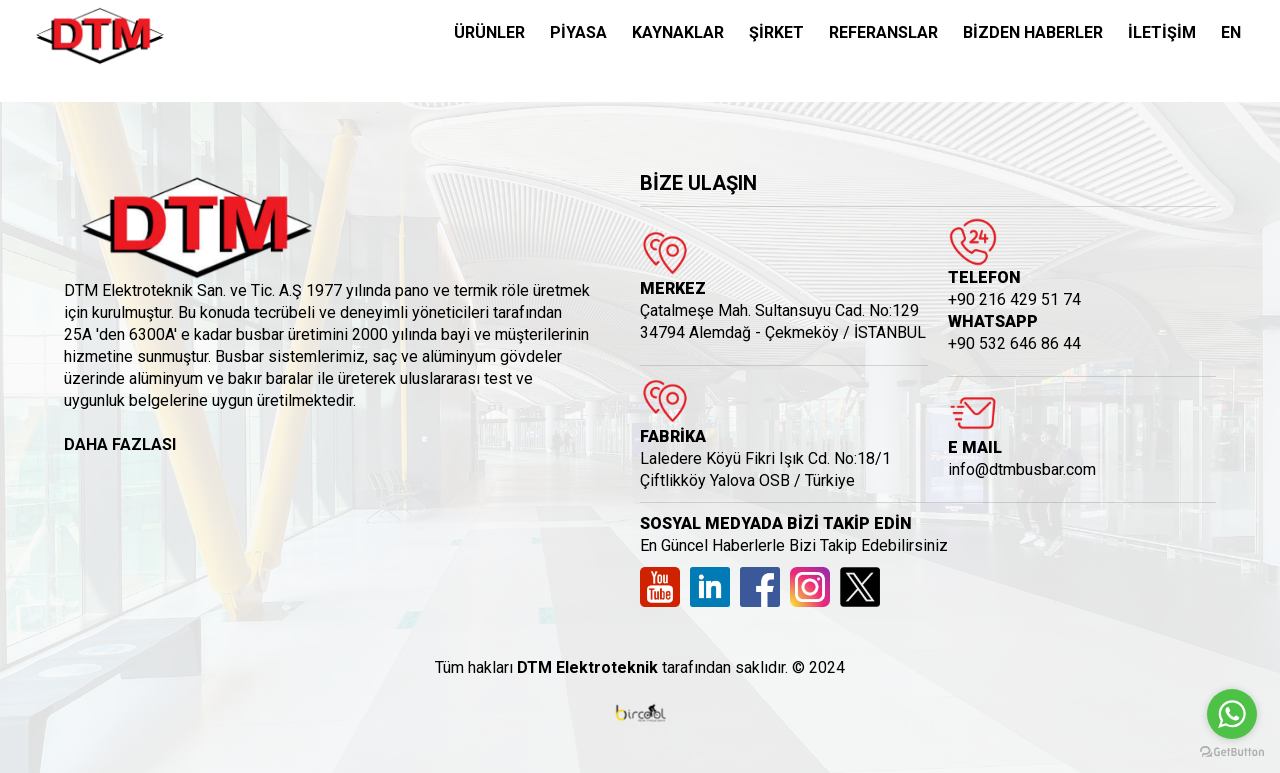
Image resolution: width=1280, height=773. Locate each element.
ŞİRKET (776, 32)
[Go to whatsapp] (1232, 714)
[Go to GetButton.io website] (1232, 752)
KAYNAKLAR (678, 32)
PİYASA (578, 32)
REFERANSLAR (883, 32)
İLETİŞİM (1162, 32)
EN (1231, 32)
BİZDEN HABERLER (1033, 32)
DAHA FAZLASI (120, 444)
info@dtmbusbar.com (1022, 469)
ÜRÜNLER (489, 32)
